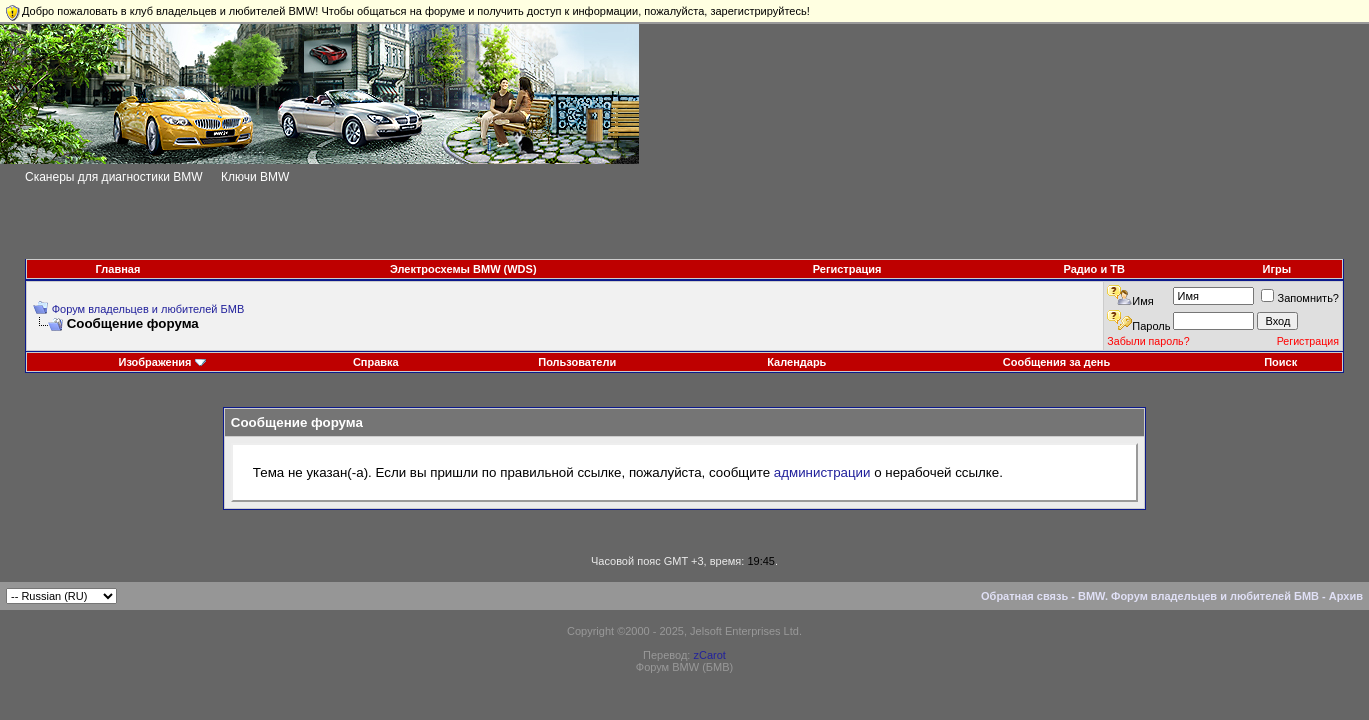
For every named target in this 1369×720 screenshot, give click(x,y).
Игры (1277, 269)
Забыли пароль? (1148, 341)
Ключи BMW (255, 177)
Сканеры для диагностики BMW (114, 177)
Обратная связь (1024, 596)
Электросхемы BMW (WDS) (463, 269)
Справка (376, 362)
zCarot (709, 655)
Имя (1142, 301)
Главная (118, 269)
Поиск (1280, 362)
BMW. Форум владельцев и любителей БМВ (1198, 596)
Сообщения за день (1056, 362)
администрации (822, 472)
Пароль (1151, 326)
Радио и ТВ (1094, 269)
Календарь (796, 362)
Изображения (154, 362)
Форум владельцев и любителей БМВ (148, 309)
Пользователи (577, 362)
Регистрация (847, 269)
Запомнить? (1300, 298)
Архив (1346, 596)
